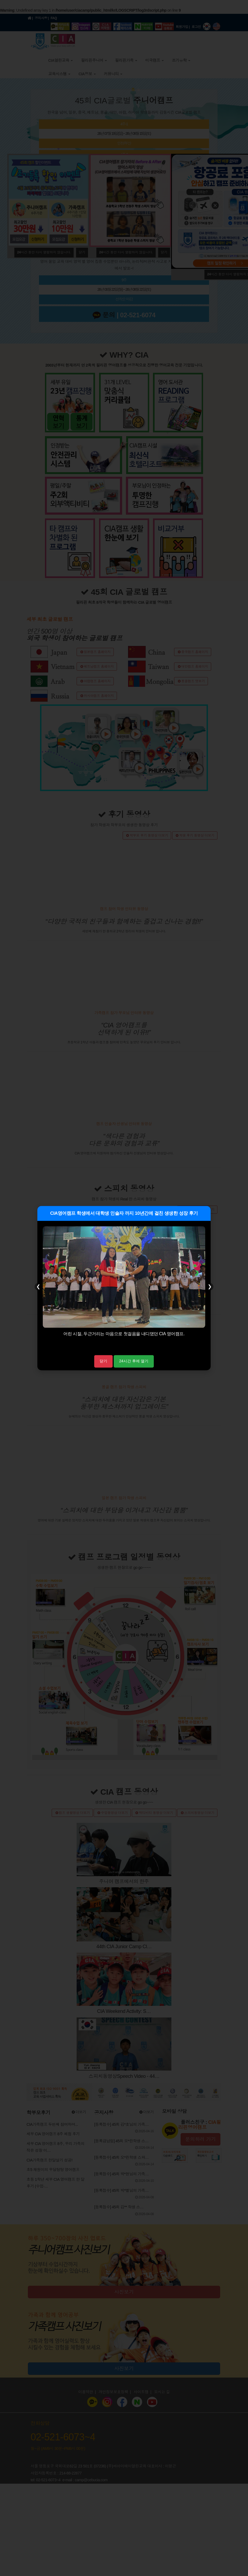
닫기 (103, 1361)
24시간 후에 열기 (133, 1361)
